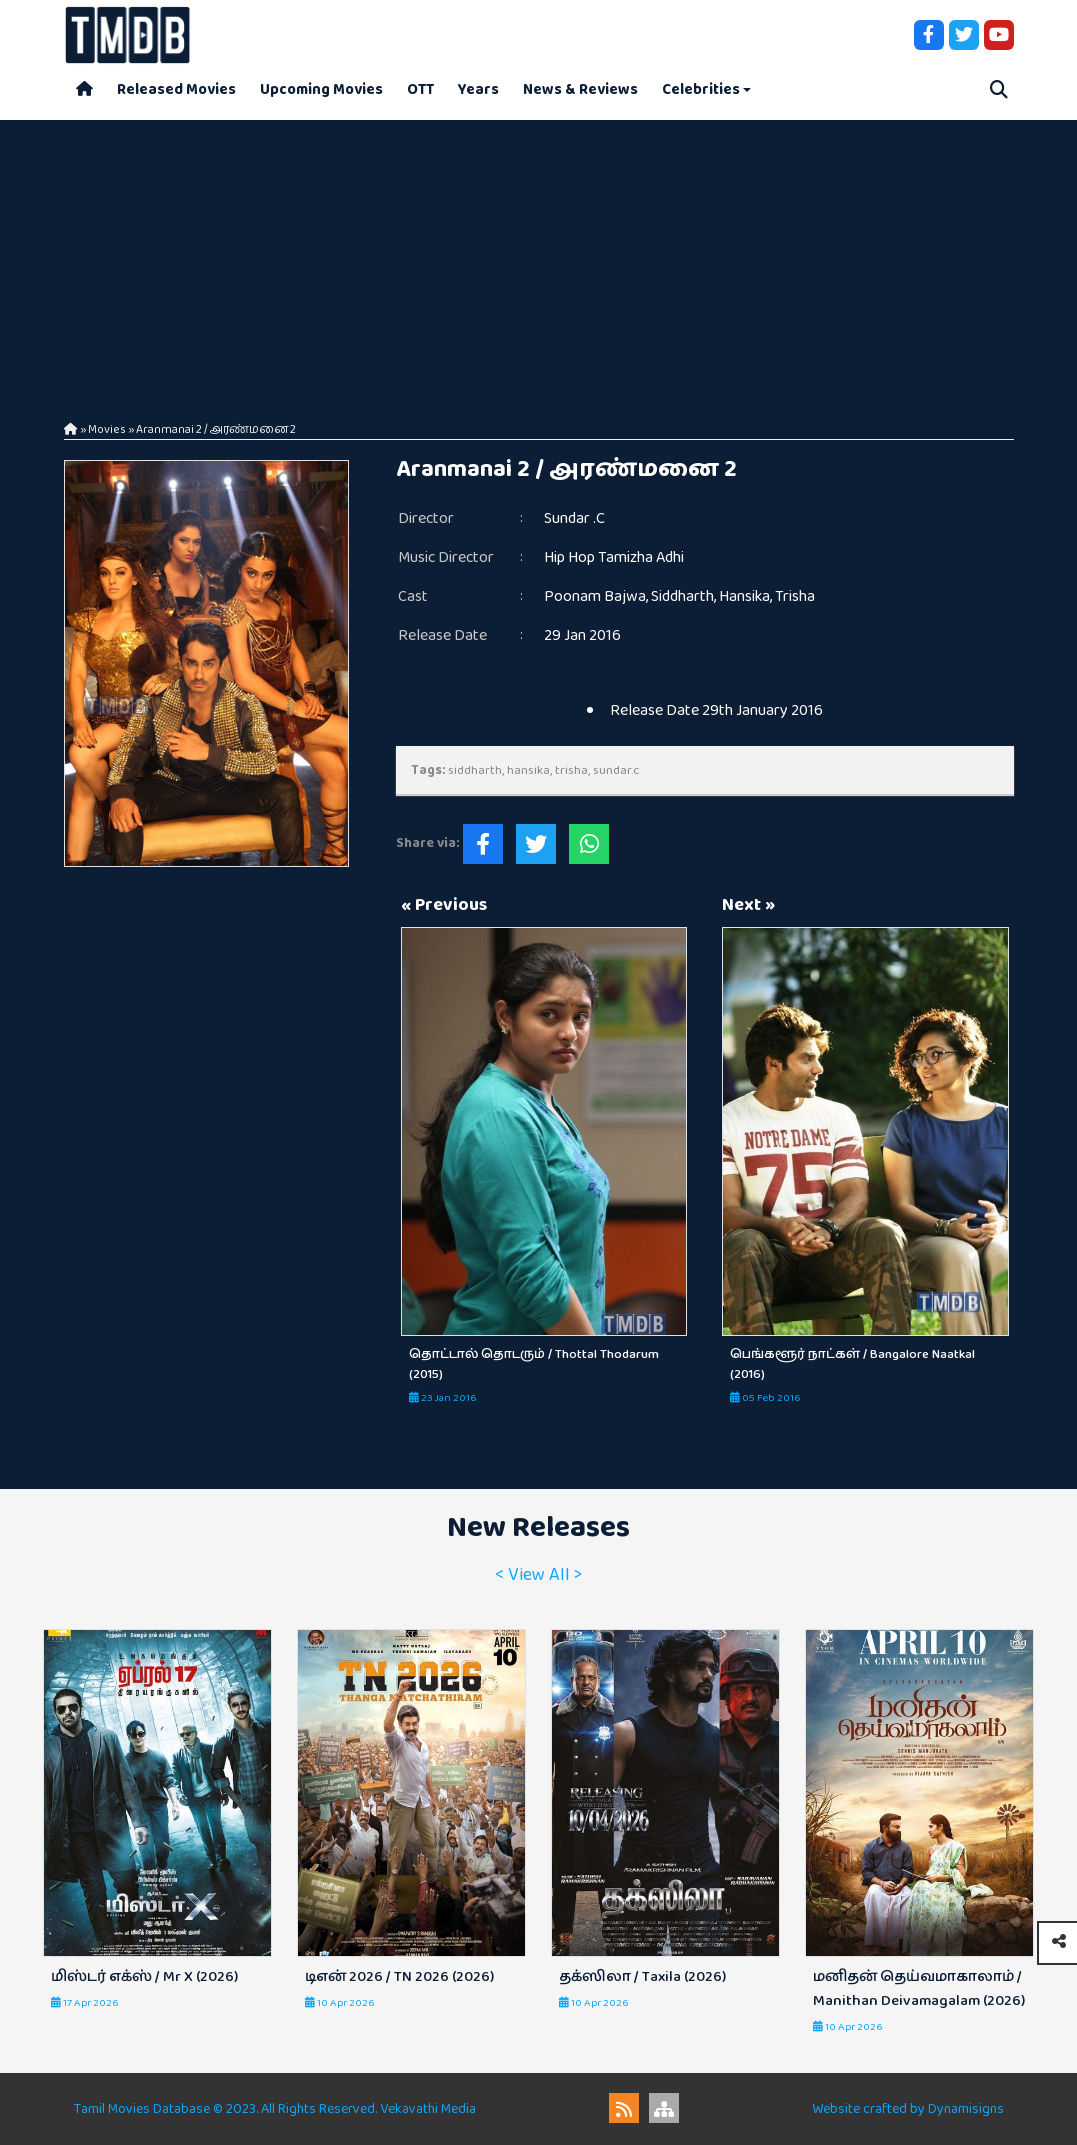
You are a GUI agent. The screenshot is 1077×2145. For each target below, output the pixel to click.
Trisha (795, 596)
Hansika (744, 596)
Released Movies (176, 89)
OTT (420, 89)
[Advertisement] (538, 260)
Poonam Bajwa (595, 596)
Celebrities (701, 89)
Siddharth (682, 596)
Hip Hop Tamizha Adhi (614, 557)
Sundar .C (574, 518)
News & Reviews (580, 89)
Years (478, 89)
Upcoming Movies (321, 89)
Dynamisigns (966, 2109)
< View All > (538, 1575)
